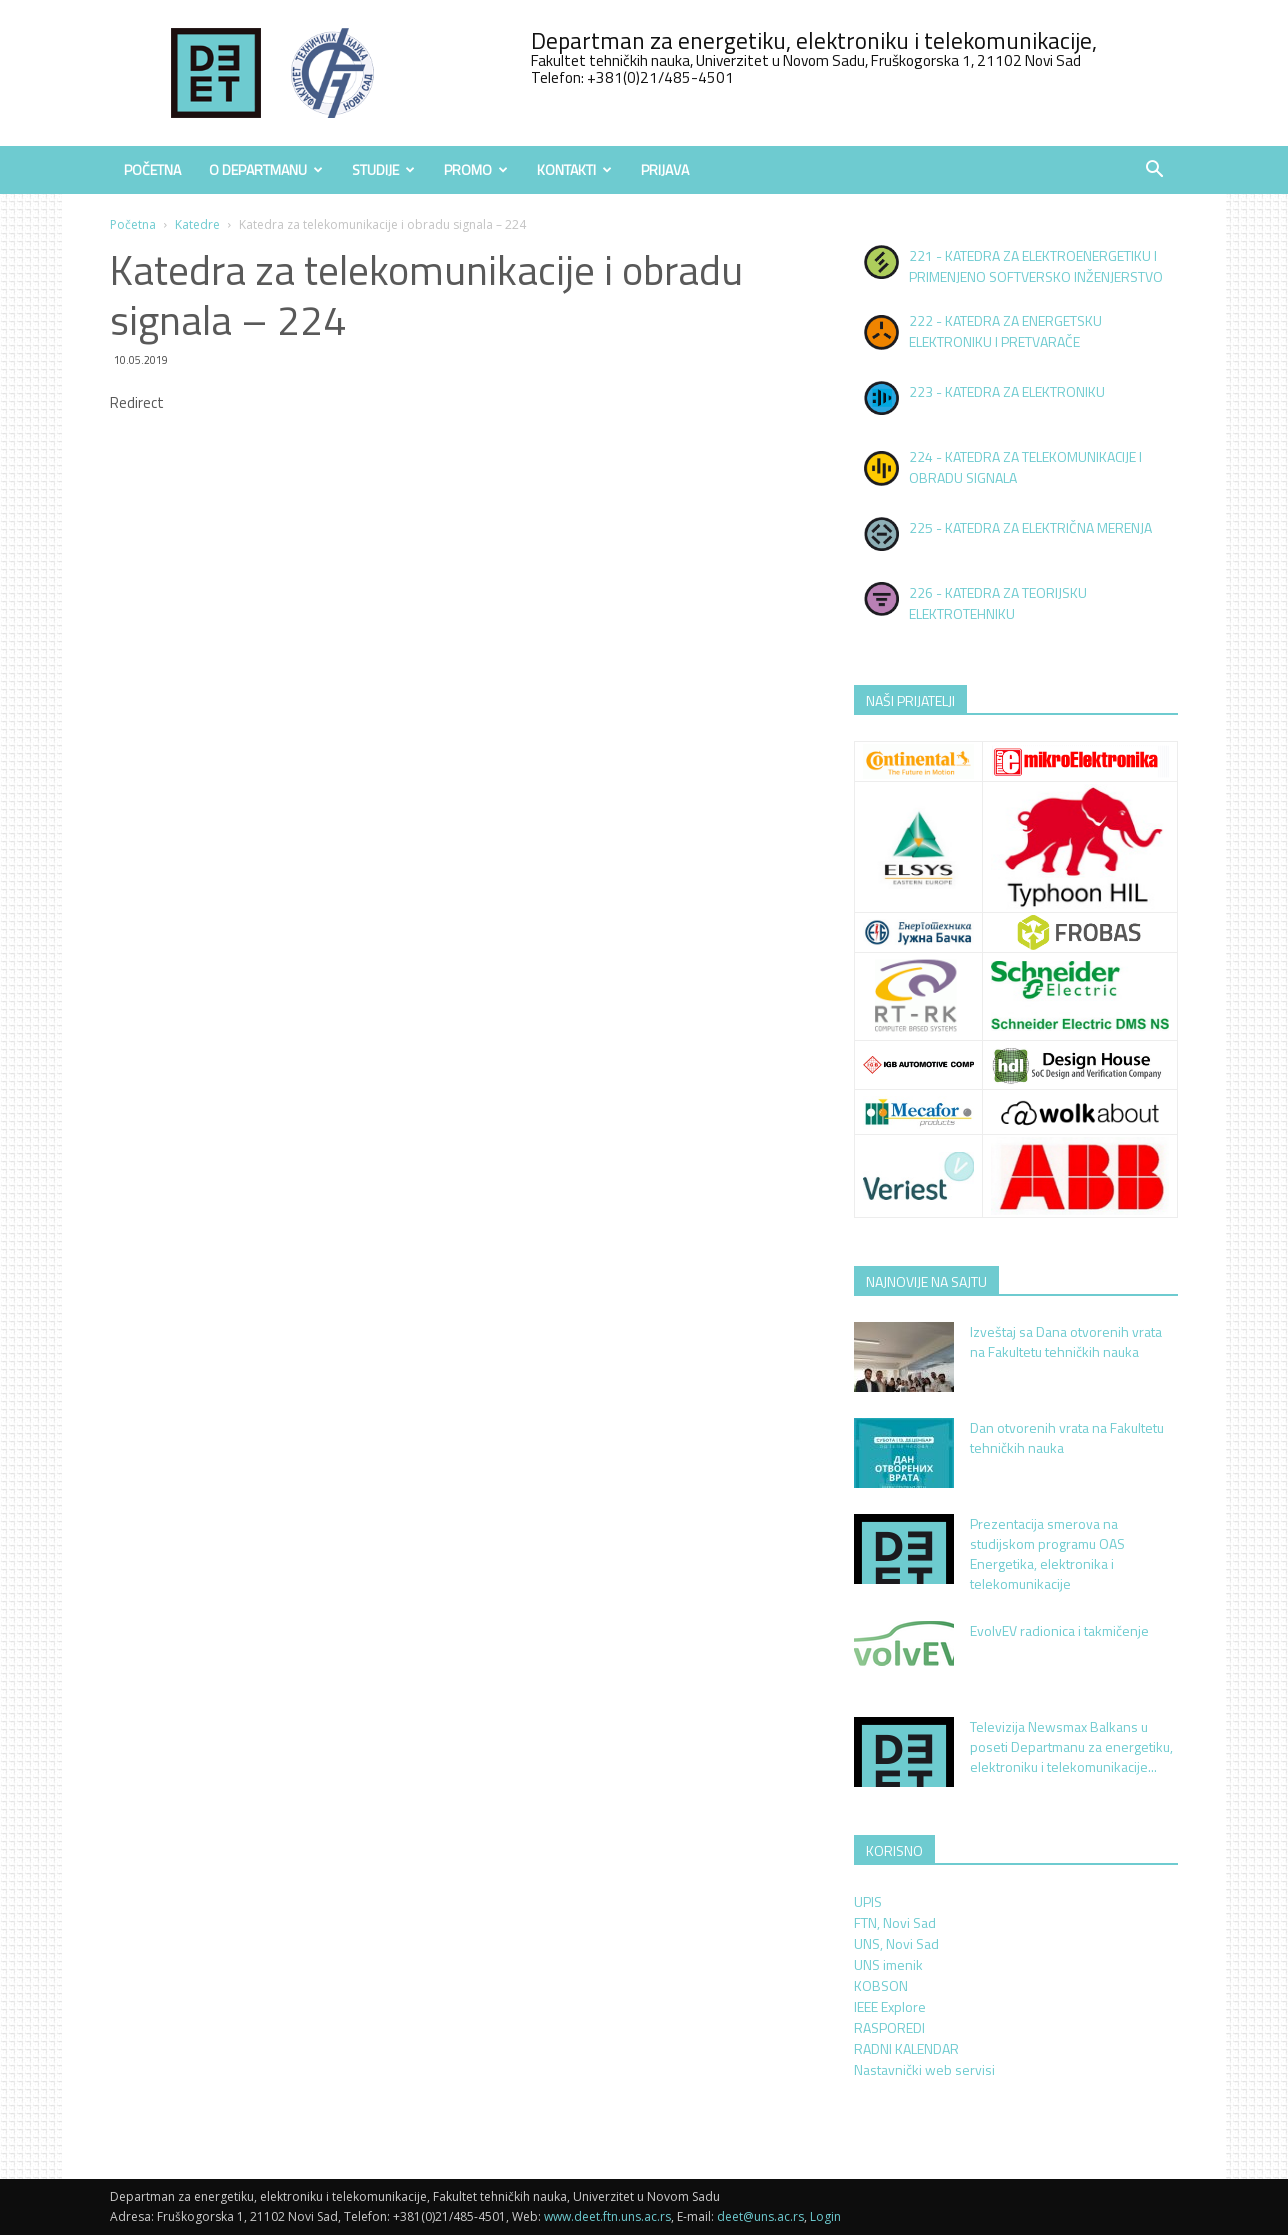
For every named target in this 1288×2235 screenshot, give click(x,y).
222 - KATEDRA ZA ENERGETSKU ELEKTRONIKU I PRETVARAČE (1005, 331)
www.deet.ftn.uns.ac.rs (607, 2216)
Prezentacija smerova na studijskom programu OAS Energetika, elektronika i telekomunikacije (1047, 1553)
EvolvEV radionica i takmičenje (1059, 1630)
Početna (152, 169)
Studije (383, 169)
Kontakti (574, 169)
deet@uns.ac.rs (760, 2216)
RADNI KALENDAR (906, 2048)
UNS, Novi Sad (896, 1943)
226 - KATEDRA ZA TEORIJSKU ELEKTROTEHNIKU (998, 603)
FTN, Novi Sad (895, 1922)
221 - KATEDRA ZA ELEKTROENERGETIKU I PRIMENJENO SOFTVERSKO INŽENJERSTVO (1036, 266)
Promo (476, 169)
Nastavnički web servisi (924, 2069)
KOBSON (881, 1985)
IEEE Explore (890, 2006)
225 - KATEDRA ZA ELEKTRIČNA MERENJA (1030, 527)
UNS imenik (888, 1964)
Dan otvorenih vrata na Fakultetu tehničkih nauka (1067, 1437)
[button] (1154, 171)
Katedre (197, 224)
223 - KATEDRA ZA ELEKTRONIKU (1007, 391)
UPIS (868, 1901)
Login (825, 2216)
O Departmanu (266, 169)
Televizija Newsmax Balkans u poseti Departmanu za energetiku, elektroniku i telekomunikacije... (1071, 1746)
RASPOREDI (889, 2027)
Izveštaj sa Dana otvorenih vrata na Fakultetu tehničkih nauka (1066, 1341)
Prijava (665, 169)
